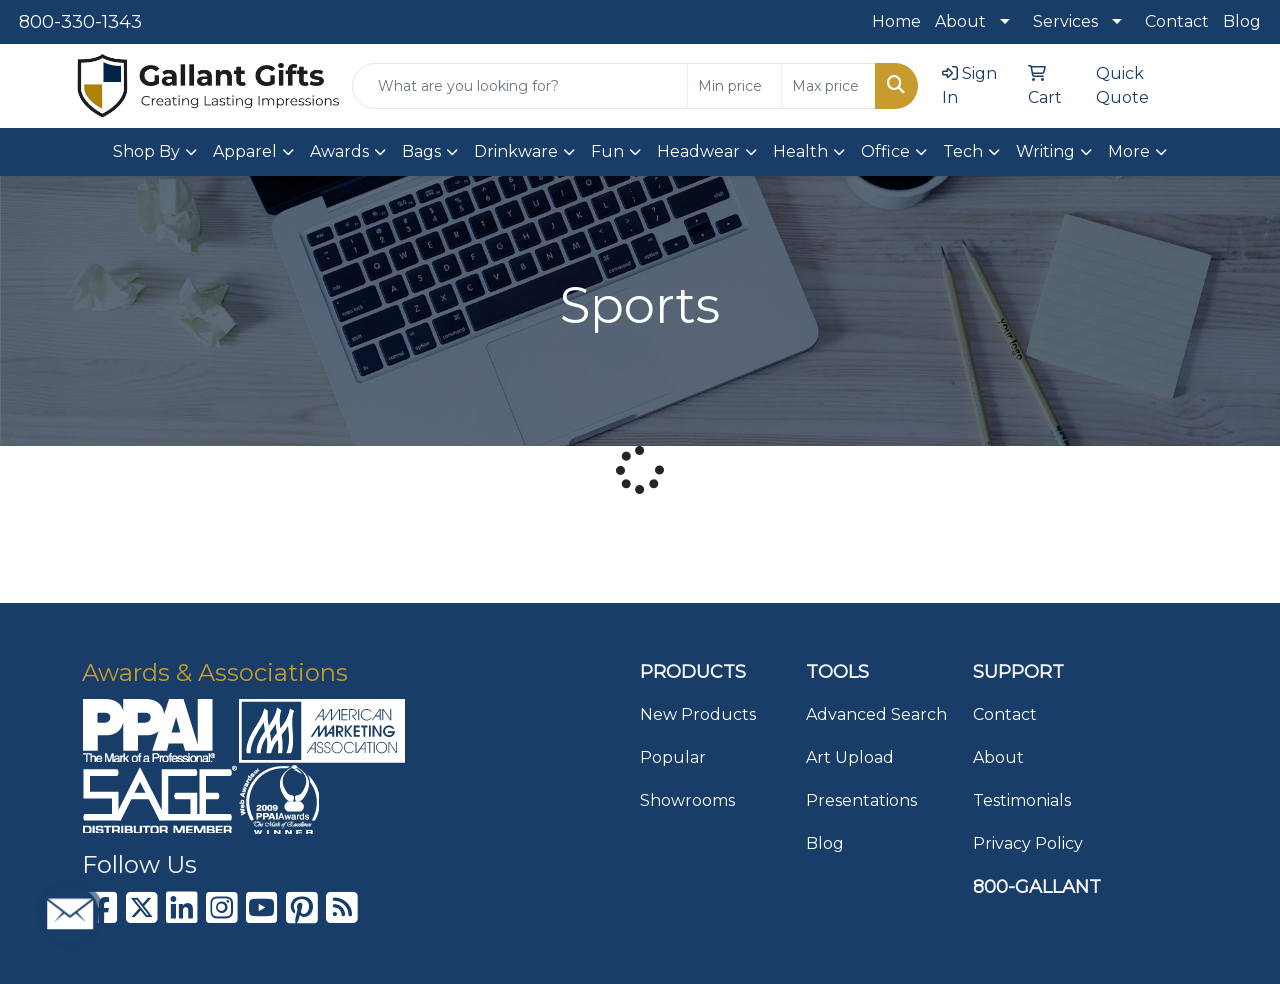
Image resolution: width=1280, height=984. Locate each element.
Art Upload (850, 757)
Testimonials (1022, 800)
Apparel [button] (245, 151)
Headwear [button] (698, 151)
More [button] (1129, 151)
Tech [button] (963, 151)
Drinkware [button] (516, 151)
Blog (1242, 21)
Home (896, 21)
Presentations (861, 800)
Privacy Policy (1028, 843)
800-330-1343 (80, 22)
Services (1065, 21)
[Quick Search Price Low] (734, 86)
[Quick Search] (520, 86)
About (960, 21)
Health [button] (800, 151)
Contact (1177, 21)
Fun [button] (607, 151)
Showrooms (687, 800)
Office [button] (885, 151)
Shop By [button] (146, 151)
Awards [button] (339, 151)
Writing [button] (1045, 151)
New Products (698, 714)
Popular (673, 757)
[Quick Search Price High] (828, 86)
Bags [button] (421, 151)
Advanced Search (876, 714)
